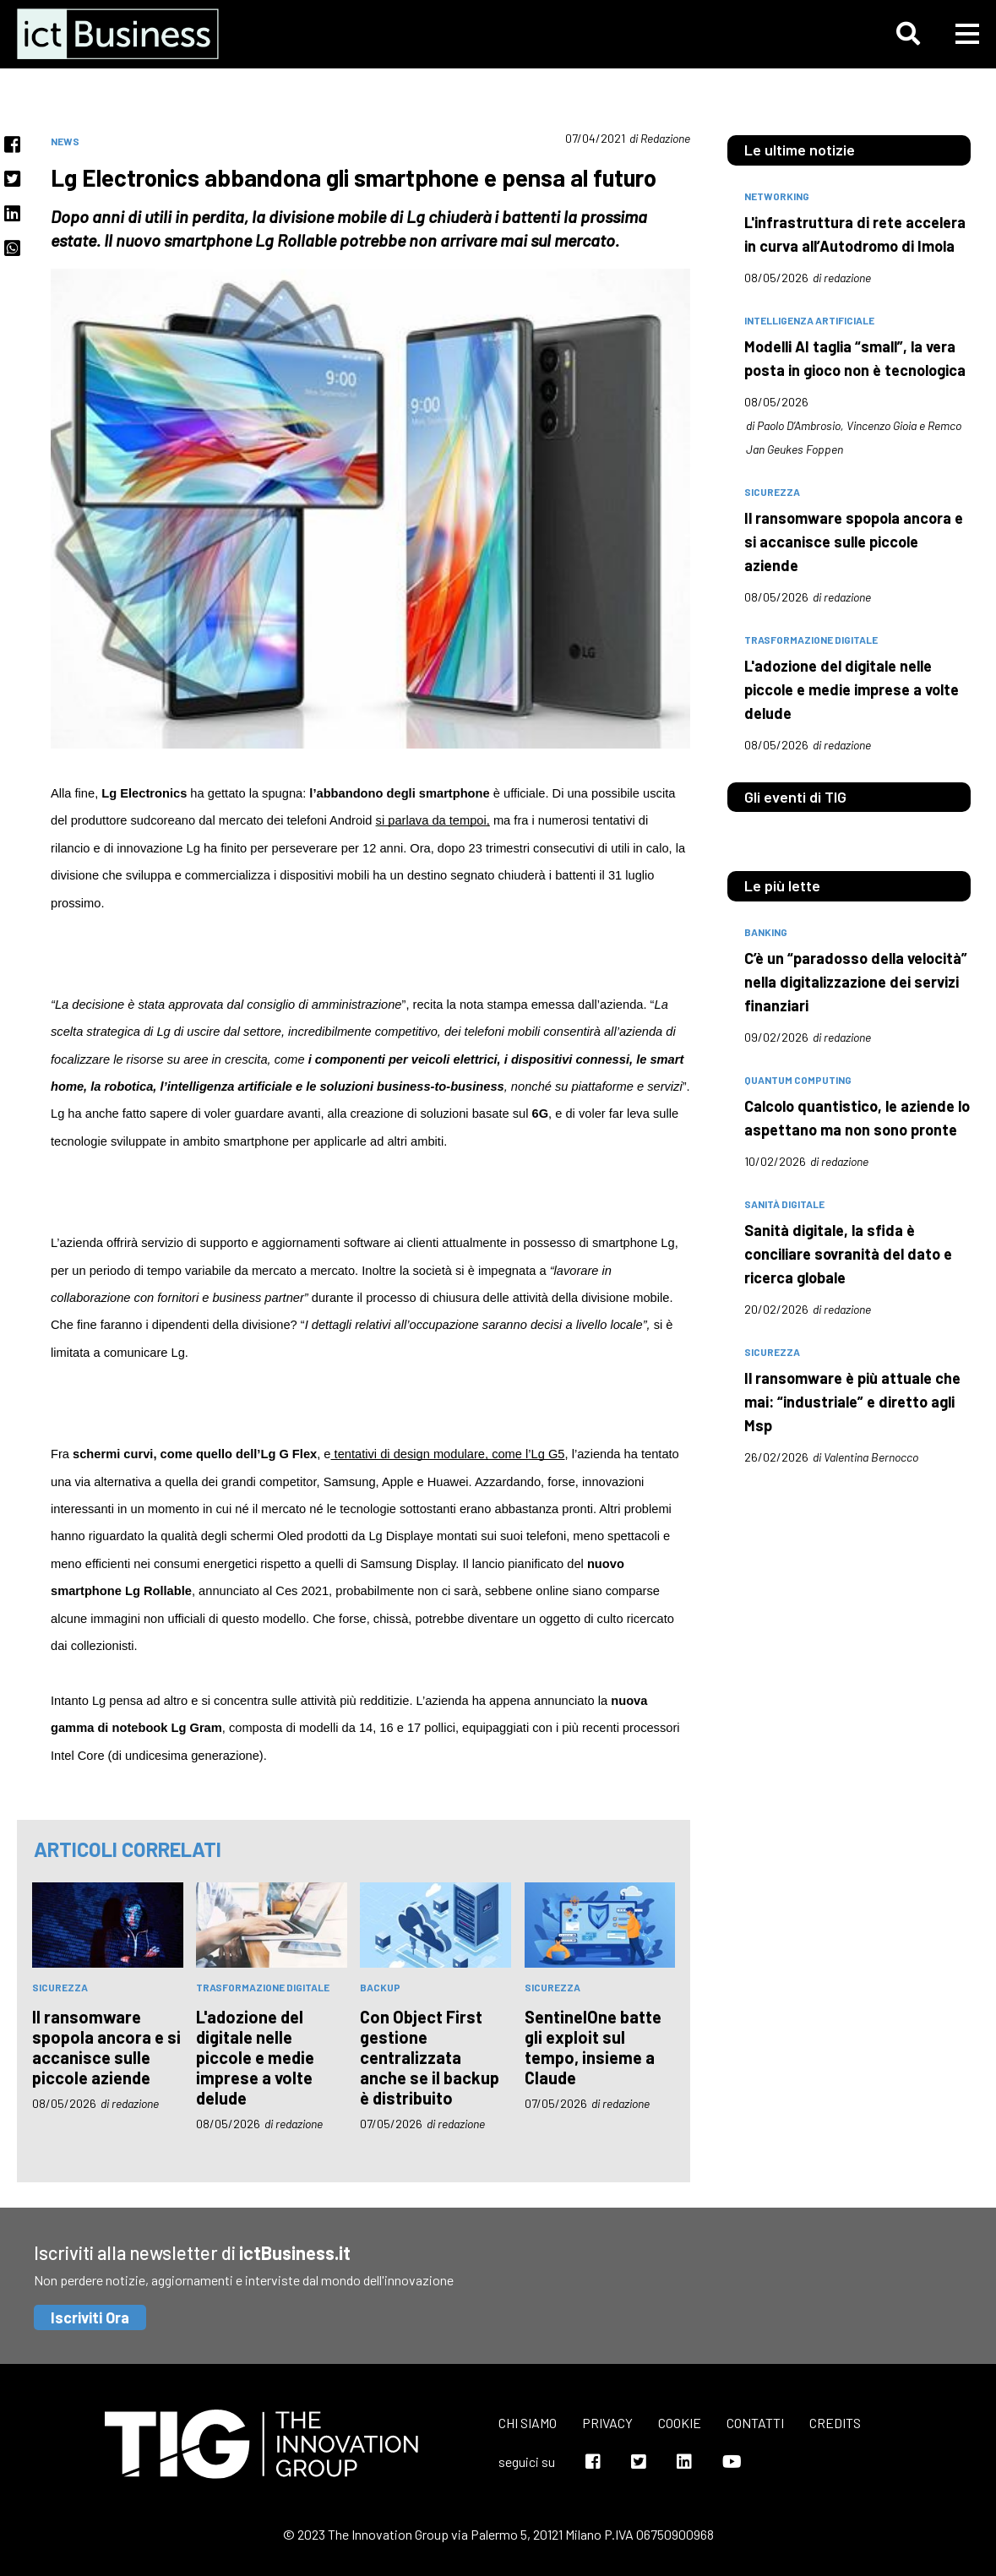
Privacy (607, 2423)
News (65, 141)
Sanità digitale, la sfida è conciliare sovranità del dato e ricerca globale (848, 1254)
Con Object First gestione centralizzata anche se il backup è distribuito (429, 2057)
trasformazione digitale (262, 1987)
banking (765, 932)
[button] (908, 33)
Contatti (755, 2423)
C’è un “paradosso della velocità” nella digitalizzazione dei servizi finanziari (855, 982)
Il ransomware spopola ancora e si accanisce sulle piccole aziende (106, 2047)
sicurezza (60, 1987)
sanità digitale (784, 1204)
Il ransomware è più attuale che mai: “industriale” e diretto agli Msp (852, 1402)
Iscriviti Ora (90, 2317)
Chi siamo (527, 2423)
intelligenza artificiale (809, 320)
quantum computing (798, 1080)
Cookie (679, 2423)
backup (380, 1987)
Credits (835, 2423)
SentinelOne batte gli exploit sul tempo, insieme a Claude (593, 2047)
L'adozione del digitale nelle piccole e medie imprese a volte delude (255, 2057)
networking (776, 196)
